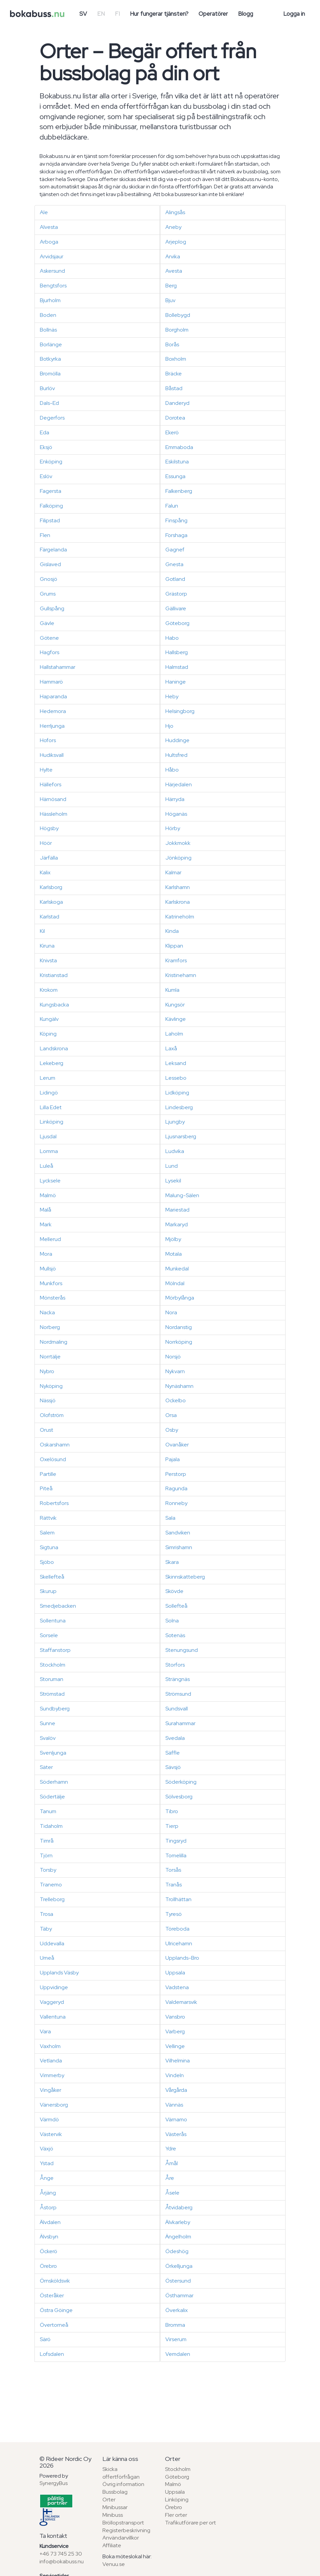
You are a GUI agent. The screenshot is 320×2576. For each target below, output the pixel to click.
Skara (172, 1562)
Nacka (47, 1312)
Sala (170, 1517)
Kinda (172, 931)
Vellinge (175, 2046)
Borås (172, 344)
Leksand (175, 1063)
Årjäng (48, 2192)
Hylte (46, 769)
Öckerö (48, 2251)
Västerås (175, 2134)
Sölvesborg (178, 1796)
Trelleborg (52, 1899)
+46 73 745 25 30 (60, 2553)
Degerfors (52, 417)
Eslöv (46, 476)
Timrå (47, 1840)
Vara (45, 2031)
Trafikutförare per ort (190, 2522)
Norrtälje (50, 1356)
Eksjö (46, 447)
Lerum (47, 1077)
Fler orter (176, 2514)
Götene (49, 637)
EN (101, 13)
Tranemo (51, 1884)
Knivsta (48, 960)
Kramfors (176, 960)
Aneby (173, 227)
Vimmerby (52, 2075)
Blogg (245, 13)
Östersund (178, 2280)
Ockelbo (175, 1400)
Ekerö (172, 432)
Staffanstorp (55, 1650)
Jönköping (178, 857)
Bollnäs (48, 329)
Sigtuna (49, 1547)
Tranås (173, 1884)
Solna (172, 1620)
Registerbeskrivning (126, 2530)
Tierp (171, 1826)
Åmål (171, 2163)
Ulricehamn (178, 1943)
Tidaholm (51, 1826)
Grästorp (176, 593)
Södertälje (52, 1796)
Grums (48, 593)
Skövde (174, 1591)
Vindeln (174, 2075)
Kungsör (175, 1004)
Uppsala (175, 1972)
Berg (171, 285)
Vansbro (175, 2016)
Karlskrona (177, 901)
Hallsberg (176, 652)
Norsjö (173, 1356)
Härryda (174, 799)
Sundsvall (176, 1708)
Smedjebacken (58, 1605)
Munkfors (51, 1283)
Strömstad (52, 1693)
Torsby (48, 1869)
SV (83, 13)
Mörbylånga (179, 1297)
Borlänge (51, 344)
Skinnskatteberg (185, 1576)
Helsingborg (179, 711)
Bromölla (50, 373)
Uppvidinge (54, 1987)
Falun (171, 505)
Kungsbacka (54, 1004)
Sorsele (49, 1635)
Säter (46, 1767)
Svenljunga (53, 1752)
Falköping (51, 505)
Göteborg (177, 623)
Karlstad (49, 916)
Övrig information (123, 2484)
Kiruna (47, 945)
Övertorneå (54, 2324)
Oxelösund (53, 1459)
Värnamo (176, 2119)
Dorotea (175, 417)
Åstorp (48, 2207)
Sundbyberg (55, 1708)
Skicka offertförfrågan (121, 2473)
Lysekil (173, 1180)
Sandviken (177, 1532)
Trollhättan (178, 1899)
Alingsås (175, 212)
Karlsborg (51, 887)
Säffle (172, 1752)
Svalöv (48, 1738)
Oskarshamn (55, 1444)
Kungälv (49, 1019)
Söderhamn (54, 1781)
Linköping (51, 1121)
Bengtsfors (53, 285)
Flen (45, 535)
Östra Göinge (56, 2310)
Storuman (51, 1679)
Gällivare (175, 608)
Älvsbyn (49, 2236)
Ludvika (174, 1151)
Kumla (172, 989)
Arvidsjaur (51, 256)
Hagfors (49, 652)
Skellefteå (52, 1576)
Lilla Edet (51, 1107)
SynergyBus (53, 2483)
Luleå (46, 1165)
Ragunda (176, 1488)
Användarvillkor (120, 2537)
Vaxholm (50, 2046)
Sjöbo (47, 1562)
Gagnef (174, 549)
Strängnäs (177, 1679)
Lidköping (177, 1092)
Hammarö (51, 681)
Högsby (49, 828)
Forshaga (176, 535)
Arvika (172, 256)
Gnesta (174, 564)
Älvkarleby (177, 2222)
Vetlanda (51, 2060)
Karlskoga (51, 901)
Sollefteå (176, 1605)
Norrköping (178, 1341)
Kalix (45, 872)
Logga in (294, 13)
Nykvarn (175, 1371)
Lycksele (50, 1180)
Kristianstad (54, 975)
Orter (108, 2499)
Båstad (173, 388)
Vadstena (177, 1987)
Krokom (49, 989)
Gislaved (50, 564)
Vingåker (50, 2090)
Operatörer (213, 13)
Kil (42, 931)
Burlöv (47, 388)
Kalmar (173, 872)
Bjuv (170, 300)
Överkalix (176, 2310)
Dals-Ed (49, 403)
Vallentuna (53, 2016)
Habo (172, 637)
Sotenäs (175, 1635)
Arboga (49, 241)
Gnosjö (48, 579)
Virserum (175, 2339)
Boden (48, 315)
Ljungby (175, 1121)
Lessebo (175, 1077)
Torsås (173, 1869)
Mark (46, 1224)
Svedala (175, 1738)
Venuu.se (113, 2564)
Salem (47, 1532)
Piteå (46, 1488)
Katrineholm (179, 916)
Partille (48, 1474)
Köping (48, 1033)
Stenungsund (181, 1650)
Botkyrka (50, 358)
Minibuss (112, 2514)
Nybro (47, 1371)
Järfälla (49, 857)
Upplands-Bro (182, 1957)
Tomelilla (175, 1855)
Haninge (175, 681)
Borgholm (176, 329)
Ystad (47, 2163)
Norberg (50, 1327)
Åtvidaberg (178, 2207)
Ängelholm (178, 2236)
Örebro (48, 2266)
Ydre (170, 2148)
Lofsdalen (52, 2354)
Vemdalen (177, 2354)
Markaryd (176, 1224)
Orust (46, 1429)
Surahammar (180, 1723)
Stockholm (52, 1664)
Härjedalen (178, 784)
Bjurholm (50, 300)
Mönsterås (52, 1297)
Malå (45, 1209)
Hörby (172, 828)
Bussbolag (115, 2491)
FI (117, 13)
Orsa (171, 1415)
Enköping (51, 461)
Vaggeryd (52, 2002)
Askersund (52, 270)
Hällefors (50, 784)
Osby (171, 1429)
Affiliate (111, 2545)
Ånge (47, 2178)
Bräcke (173, 373)
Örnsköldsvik (55, 2280)
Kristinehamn (180, 975)
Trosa (46, 1914)
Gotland (175, 579)
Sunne (47, 1723)
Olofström (52, 1415)
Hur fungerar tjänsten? (159, 13)
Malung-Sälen (182, 1195)
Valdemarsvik (181, 2002)
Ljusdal (48, 1136)
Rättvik (48, 1517)
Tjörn (46, 1855)
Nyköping (51, 1386)
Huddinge (177, 740)
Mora (46, 1253)
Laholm (174, 1033)
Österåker (52, 2295)
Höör (46, 843)
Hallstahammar (57, 667)
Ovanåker (177, 1444)
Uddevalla (52, 1943)
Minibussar (115, 2507)
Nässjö (48, 1400)
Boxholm (175, 358)
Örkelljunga (178, 2266)
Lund (171, 1165)
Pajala (172, 1459)
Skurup (48, 1591)
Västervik (51, 2134)
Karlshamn (177, 887)
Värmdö (49, 2119)
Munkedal (177, 1268)
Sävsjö (173, 1767)
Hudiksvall (52, 755)
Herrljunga (52, 725)
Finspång (176, 520)
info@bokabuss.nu (61, 2561)
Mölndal (174, 1283)
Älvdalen (50, 2222)
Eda (44, 432)
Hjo (169, 725)
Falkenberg (178, 491)
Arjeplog (175, 241)
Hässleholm (53, 813)
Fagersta (50, 491)
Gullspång (52, 608)
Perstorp (175, 1474)
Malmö (48, 1195)
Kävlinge (175, 1019)
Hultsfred (176, 755)
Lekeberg (51, 1063)
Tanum (48, 1811)
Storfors (175, 1664)
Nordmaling (53, 1341)
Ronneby (176, 1503)
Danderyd (177, 403)
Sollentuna (53, 1620)
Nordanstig (178, 1327)
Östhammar (179, 2295)
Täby (46, 1928)
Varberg (175, 2031)
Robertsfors (54, 1503)
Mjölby (173, 1239)
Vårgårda (176, 2090)
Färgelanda (53, 549)
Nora (171, 1312)
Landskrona (54, 1048)
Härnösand (53, 799)
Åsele (172, 2192)
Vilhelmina (177, 2060)
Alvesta (49, 227)
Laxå (171, 1048)
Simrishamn (178, 1547)
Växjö (46, 2148)
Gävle (47, 623)
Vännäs (174, 2104)
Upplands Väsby (59, 1972)
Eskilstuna (177, 461)
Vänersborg (54, 2104)
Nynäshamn (179, 1386)
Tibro (171, 1811)
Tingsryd (175, 1840)
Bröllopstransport (123, 2522)
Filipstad (50, 520)
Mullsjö (48, 1268)
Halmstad (176, 667)
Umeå (47, 1957)
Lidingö (49, 1092)
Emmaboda (179, 447)
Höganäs (176, 813)
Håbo (172, 769)
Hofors (48, 740)
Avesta (173, 270)
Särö (45, 2339)
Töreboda (177, 1928)
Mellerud (50, 1239)
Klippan (174, 945)
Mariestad (177, 1209)
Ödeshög (176, 2251)
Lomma (49, 1151)
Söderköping (180, 1781)
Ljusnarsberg (180, 1136)
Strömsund (178, 1693)
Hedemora (53, 711)
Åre (169, 2178)
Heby (171, 696)
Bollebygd (177, 315)
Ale (44, 212)
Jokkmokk (177, 843)
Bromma (175, 2324)
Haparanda (53, 696)
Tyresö (173, 1914)
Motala (173, 1253)
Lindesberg (179, 1107)
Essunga (175, 476)
